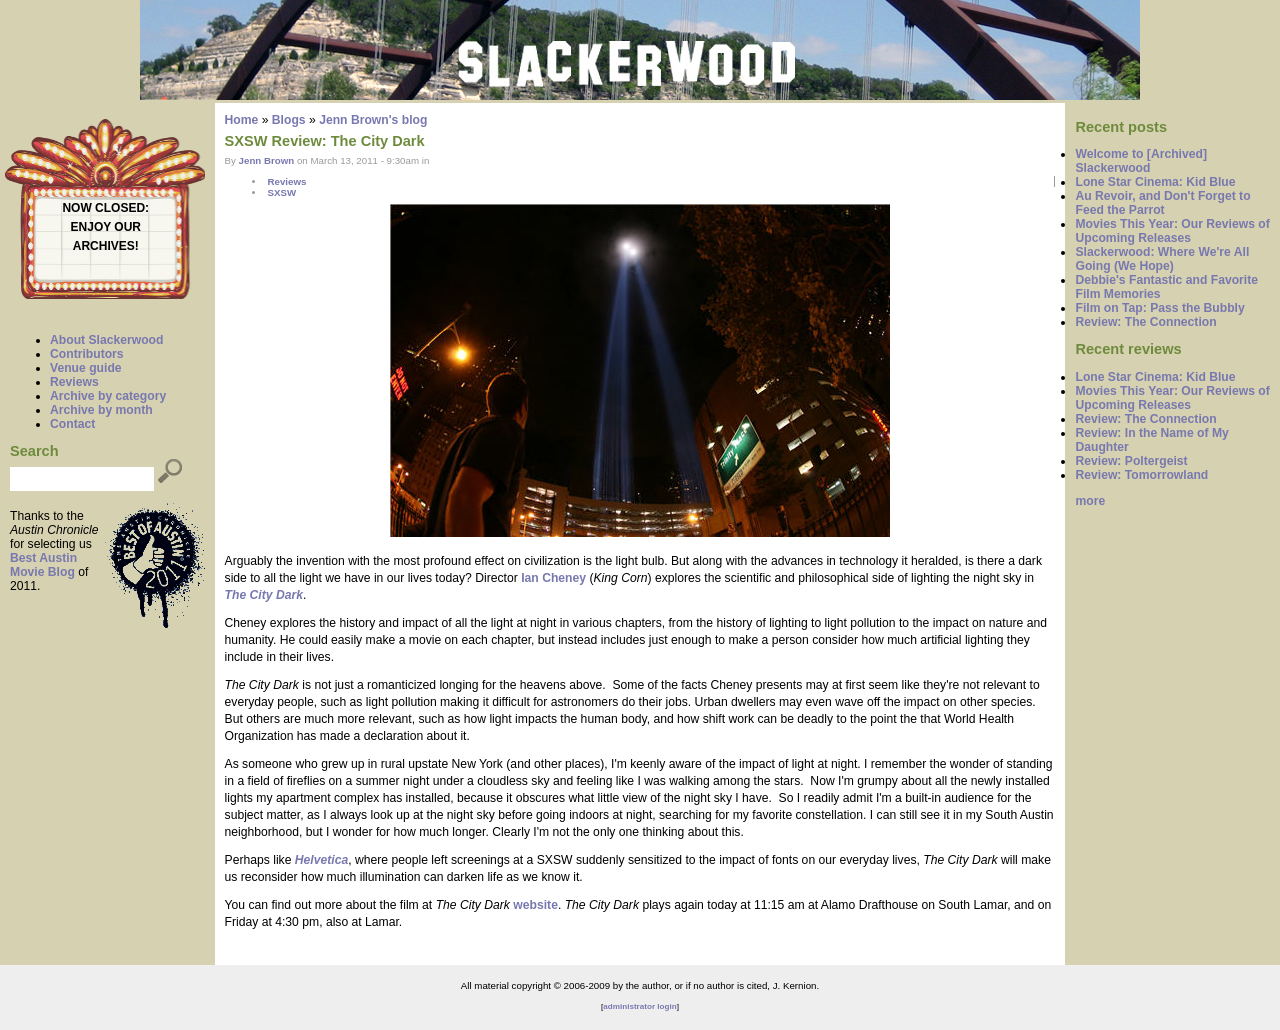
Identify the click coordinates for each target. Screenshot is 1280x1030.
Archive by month (101, 410)
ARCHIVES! (106, 246)
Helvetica (321, 860)
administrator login (639, 1006)
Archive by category (108, 396)
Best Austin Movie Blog (43, 565)
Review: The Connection (1145, 322)
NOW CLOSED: (105, 208)
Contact (72, 424)
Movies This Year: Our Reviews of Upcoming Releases (1172, 231)
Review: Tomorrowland (1141, 475)
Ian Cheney (553, 578)
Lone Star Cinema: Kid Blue (1155, 182)
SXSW (281, 192)
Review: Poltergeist (1131, 461)
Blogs (289, 120)
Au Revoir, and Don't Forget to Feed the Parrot (1162, 203)
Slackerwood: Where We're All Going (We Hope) (1162, 259)
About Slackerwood (106, 340)
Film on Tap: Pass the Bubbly (1159, 308)
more (1090, 501)
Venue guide (86, 368)
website (535, 905)
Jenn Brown (267, 160)
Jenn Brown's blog (373, 120)
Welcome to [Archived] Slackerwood (1141, 161)
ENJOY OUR (106, 227)
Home (242, 120)
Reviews (74, 382)
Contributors (87, 354)
